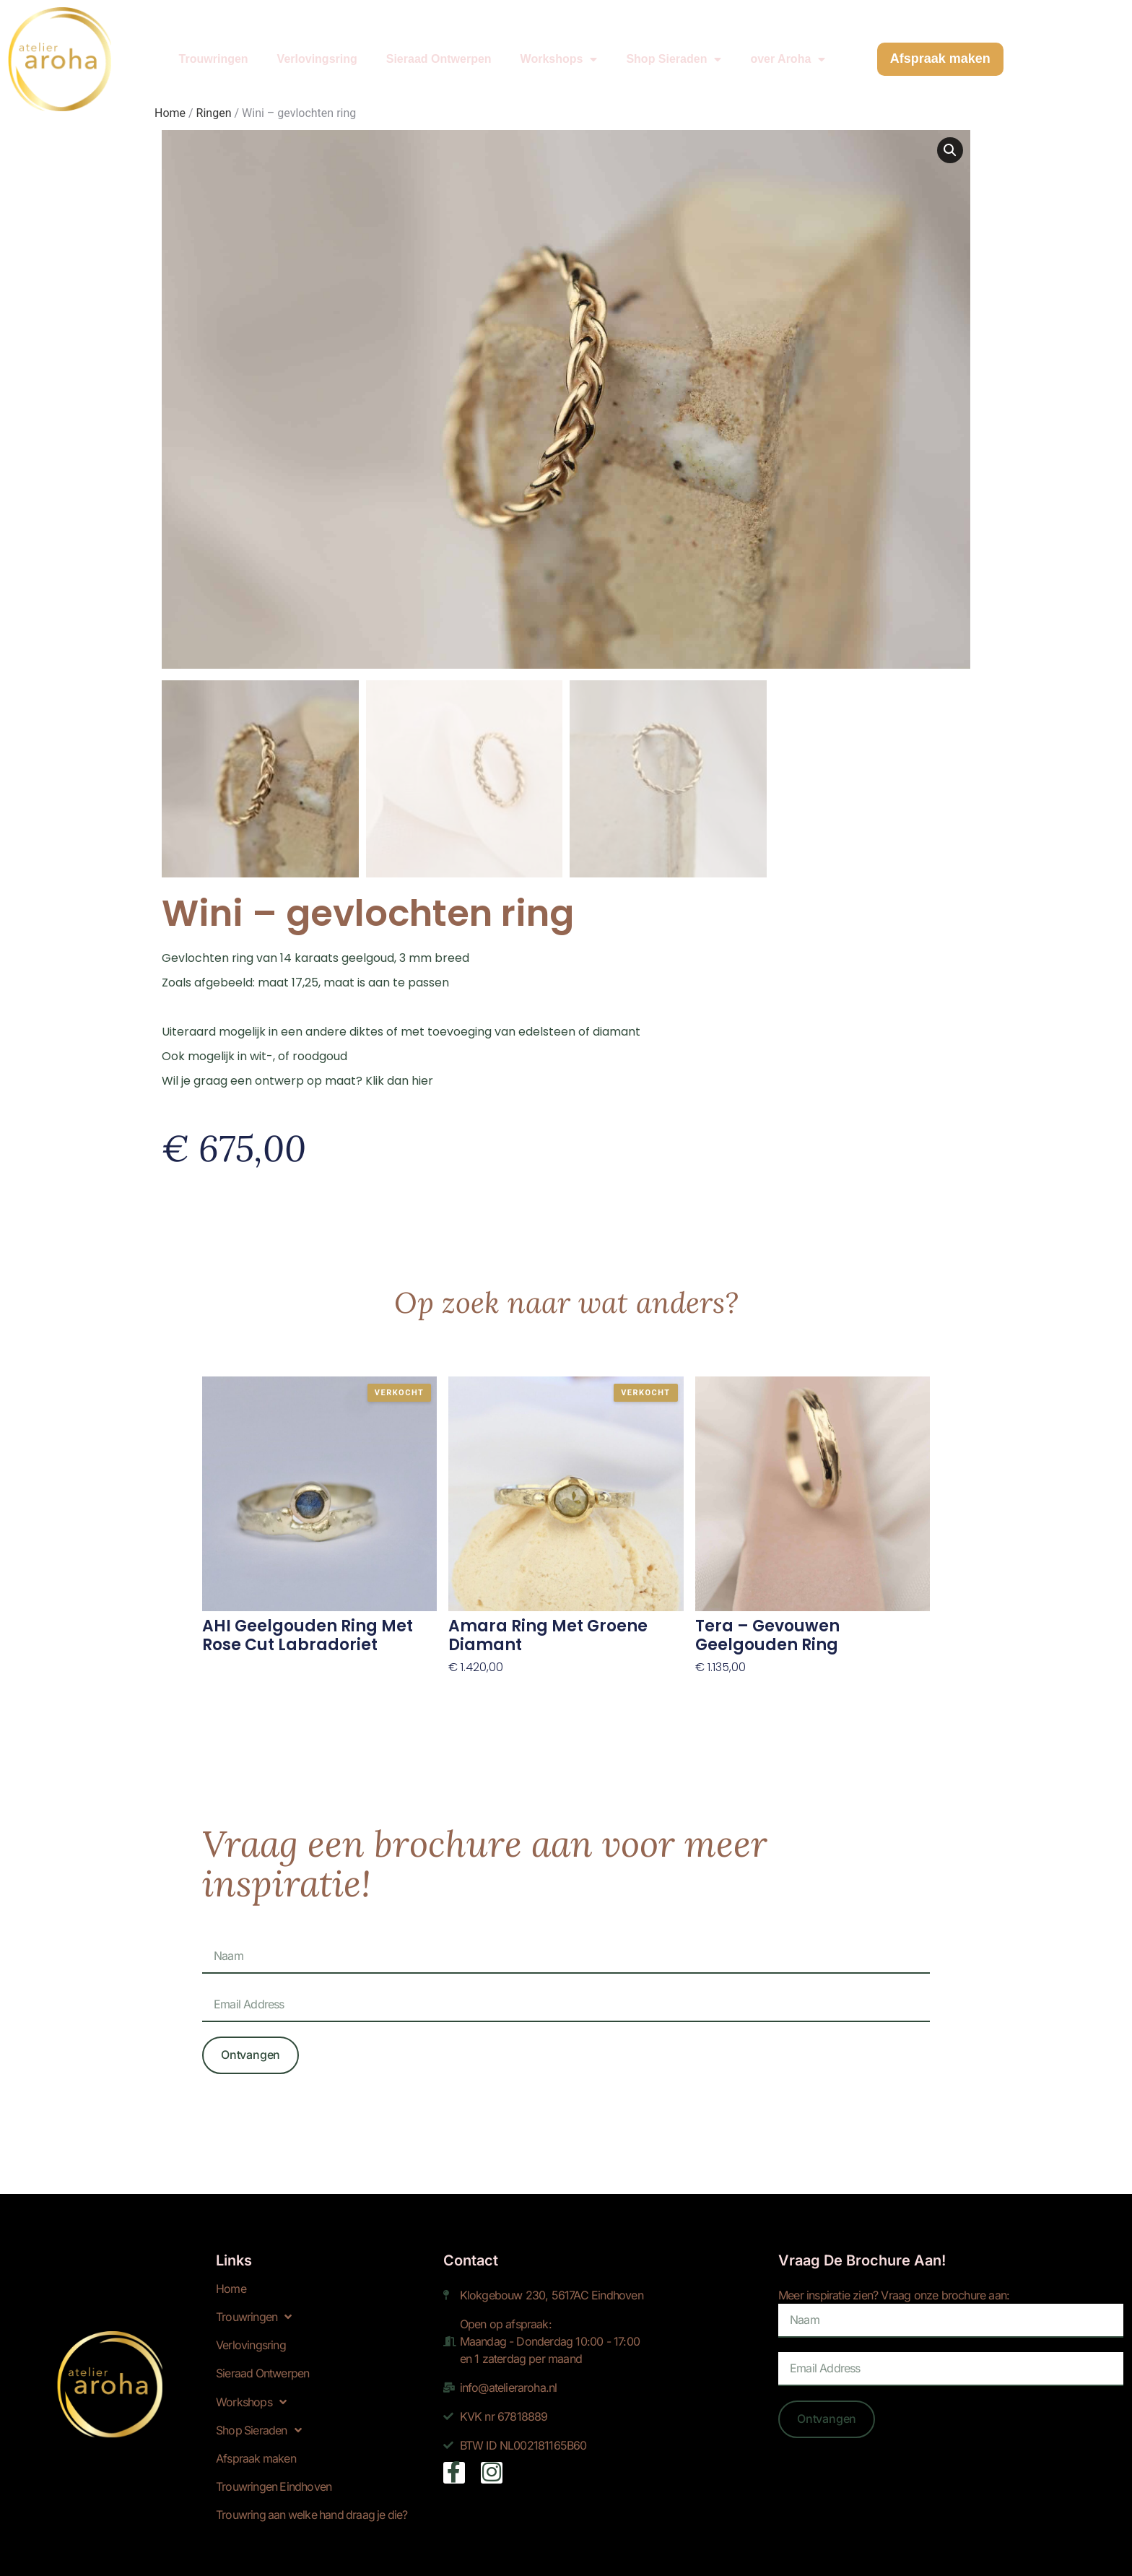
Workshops (559, 50)
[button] (950, 150)
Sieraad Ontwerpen (439, 49)
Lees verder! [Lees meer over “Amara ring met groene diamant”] (484, 1680)
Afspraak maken (256, 2454)
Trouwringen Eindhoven (274, 2482)
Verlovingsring (317, 49)
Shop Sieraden (673, 50)
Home (231, 2285)
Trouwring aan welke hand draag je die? (314, 2510)
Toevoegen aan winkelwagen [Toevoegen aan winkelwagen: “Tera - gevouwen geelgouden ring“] (781, 1680)
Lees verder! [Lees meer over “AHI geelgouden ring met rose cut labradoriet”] (238, 1663)
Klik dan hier (399, 1075)
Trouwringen (213, 49)
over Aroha (787, 50)
